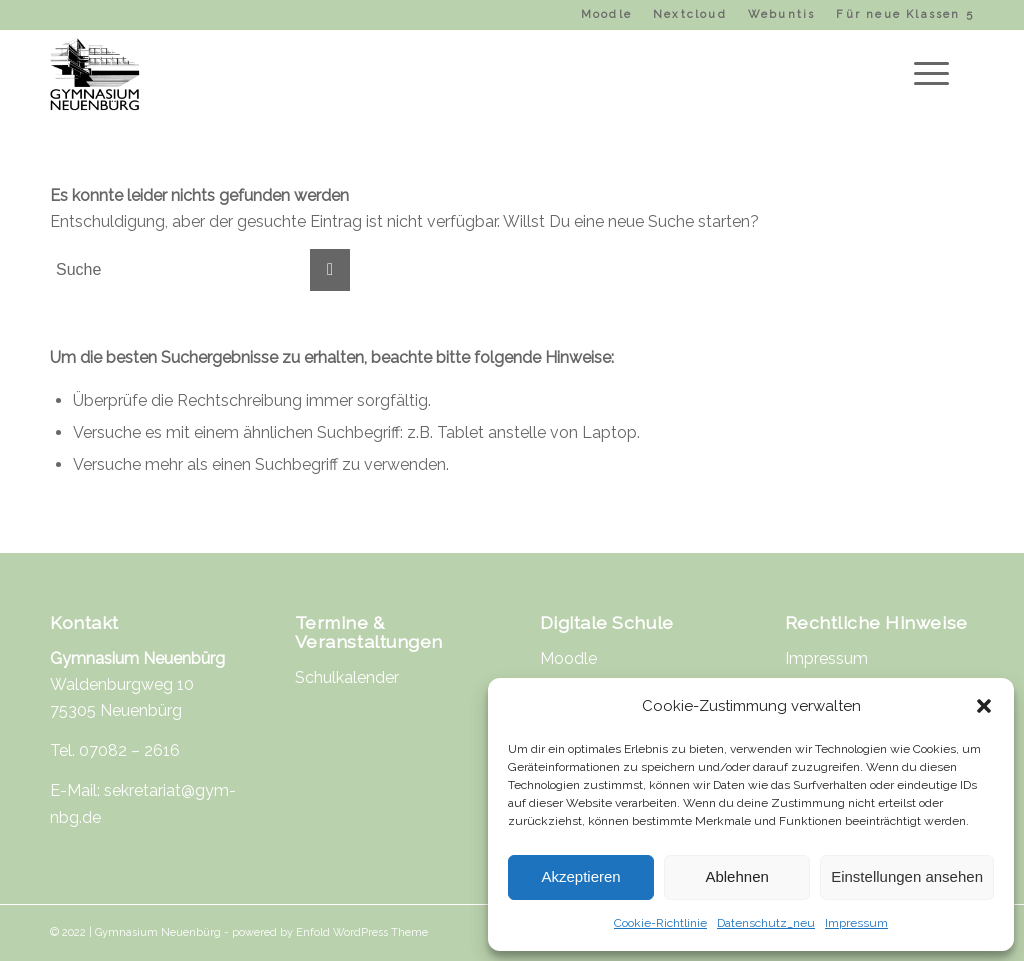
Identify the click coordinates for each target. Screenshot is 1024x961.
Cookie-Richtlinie (660, 923)
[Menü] (925, 74)
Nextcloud (690, 14)
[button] (984, 706)
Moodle (606, 14)
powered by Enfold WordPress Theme (330, 932)
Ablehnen (736, 876)
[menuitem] (607, 15)
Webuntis (782, 14)
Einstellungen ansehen (907, 876)
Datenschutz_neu (766, 923)
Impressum (856, 923)
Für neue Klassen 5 (905, 14)
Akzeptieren (580, 876)
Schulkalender (347, 677)
